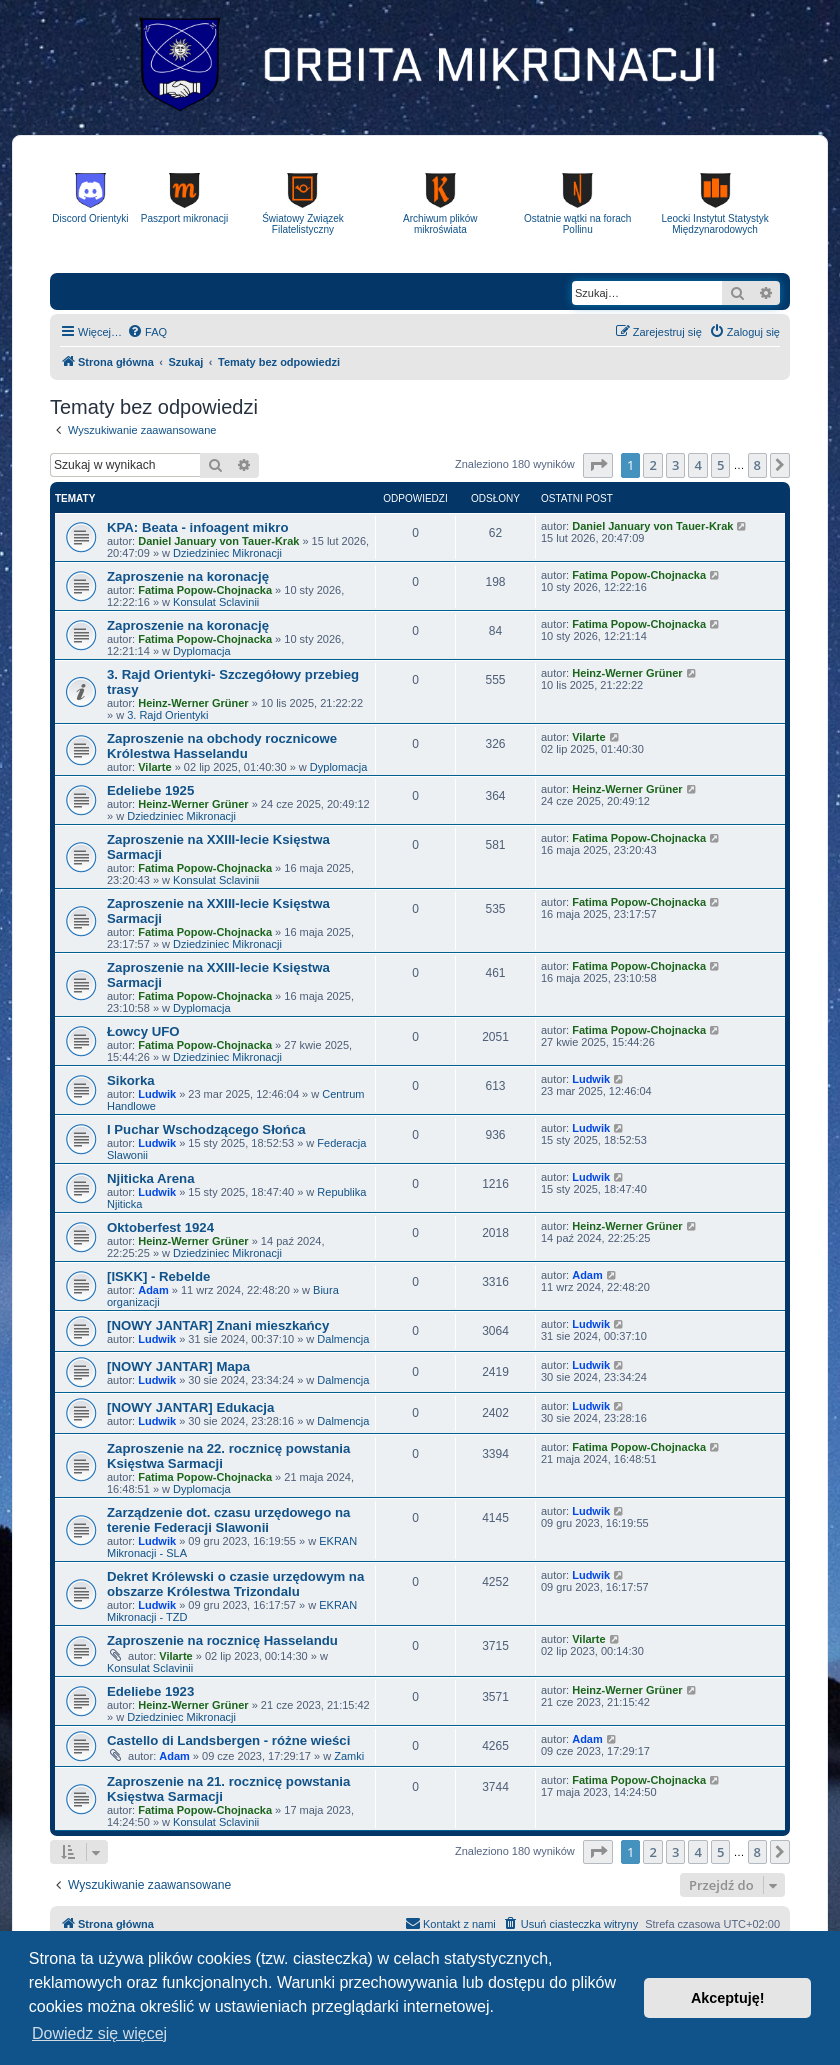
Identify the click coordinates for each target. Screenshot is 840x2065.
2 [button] (652, 465)
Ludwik (157, 1094)
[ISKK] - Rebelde (158, 1276)
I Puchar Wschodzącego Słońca (206, 1129)
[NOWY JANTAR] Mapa (178, 1366)
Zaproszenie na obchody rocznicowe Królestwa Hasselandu (222, 746)
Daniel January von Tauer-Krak (218, 541)
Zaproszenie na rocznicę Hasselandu (222, 1640)
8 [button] (757, 465)
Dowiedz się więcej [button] (99, 2033)
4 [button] (697, 465)
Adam (153, 1290)
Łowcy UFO (143, 1031)
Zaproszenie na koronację (188, 576)
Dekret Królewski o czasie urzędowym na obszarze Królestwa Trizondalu (235, 1584)
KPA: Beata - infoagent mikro (197, 527)
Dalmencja (343, 1339)
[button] (598, 465)
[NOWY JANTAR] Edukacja (190, 1407)
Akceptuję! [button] (728, 1998)
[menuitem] (147, 332)
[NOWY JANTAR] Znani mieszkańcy (218, 1325)
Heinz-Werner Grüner (193, 703)
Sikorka (131, 1080)
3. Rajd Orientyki (167, 715)
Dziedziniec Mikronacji (227, 553)
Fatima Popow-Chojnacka (205, 590)
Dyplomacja (201, 651)
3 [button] (675, 465)
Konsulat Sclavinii (216, 602)
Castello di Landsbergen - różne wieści (228, 1740)
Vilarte (154, 767)
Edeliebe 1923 (150, 1691)
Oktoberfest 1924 (160, 1227)
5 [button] (720, 465)
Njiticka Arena (150, 1178)
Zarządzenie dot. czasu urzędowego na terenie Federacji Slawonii (228, 1520)
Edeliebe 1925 (150, 790)
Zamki (349, 1756)
